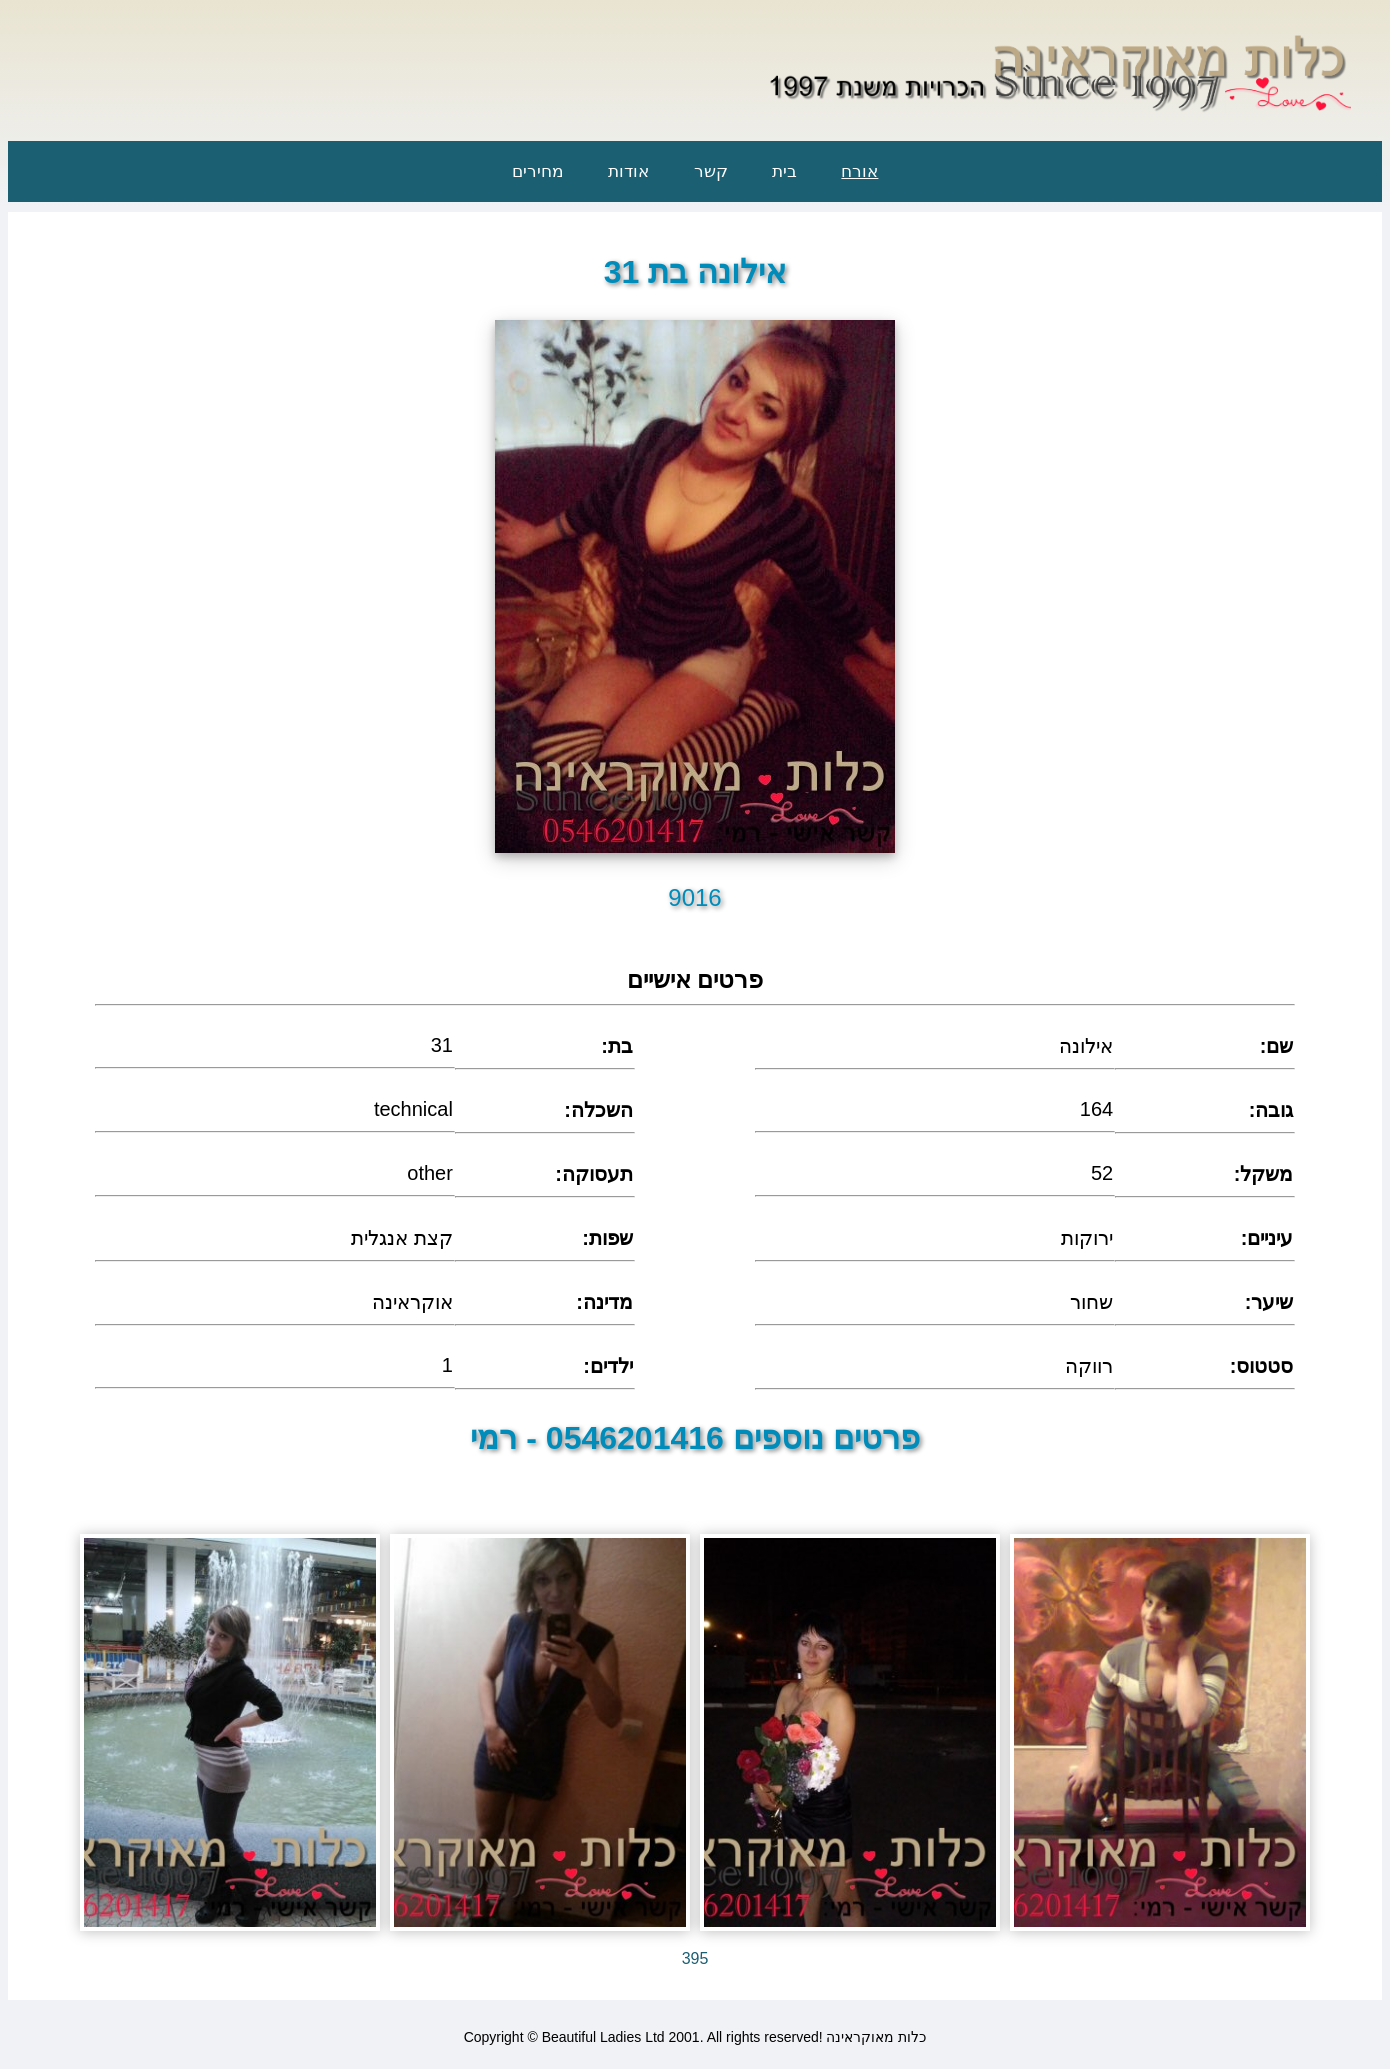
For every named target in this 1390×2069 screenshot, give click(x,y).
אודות (628, 171)
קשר (711, 171)
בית (784, 171)
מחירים (538, 171)
